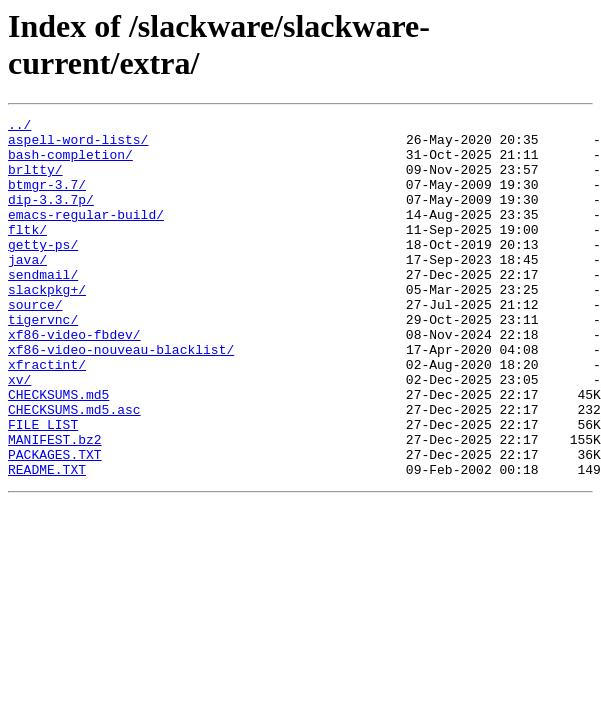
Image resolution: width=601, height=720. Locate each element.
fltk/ (27, 253)
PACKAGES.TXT (55, 523)
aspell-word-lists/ (78, 145)
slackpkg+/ (47, 325)
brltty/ (35, 181)
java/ (27, 289)
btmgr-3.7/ (47, 199)
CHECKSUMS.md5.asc (74, 469)
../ (19, 127)
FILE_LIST (43, 487)
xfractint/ (47, 415)
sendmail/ (43, 307)
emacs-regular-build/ (86, 235)
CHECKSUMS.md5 (58, 451)
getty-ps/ (43, 271)
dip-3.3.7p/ (51, 217)
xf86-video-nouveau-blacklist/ (121, 397)
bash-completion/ (70, 163)
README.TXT (47, 541)
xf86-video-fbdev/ (74, 379)
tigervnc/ (43, 361)
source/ (35, 343)
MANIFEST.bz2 (55, 505)
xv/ (19, 433)
